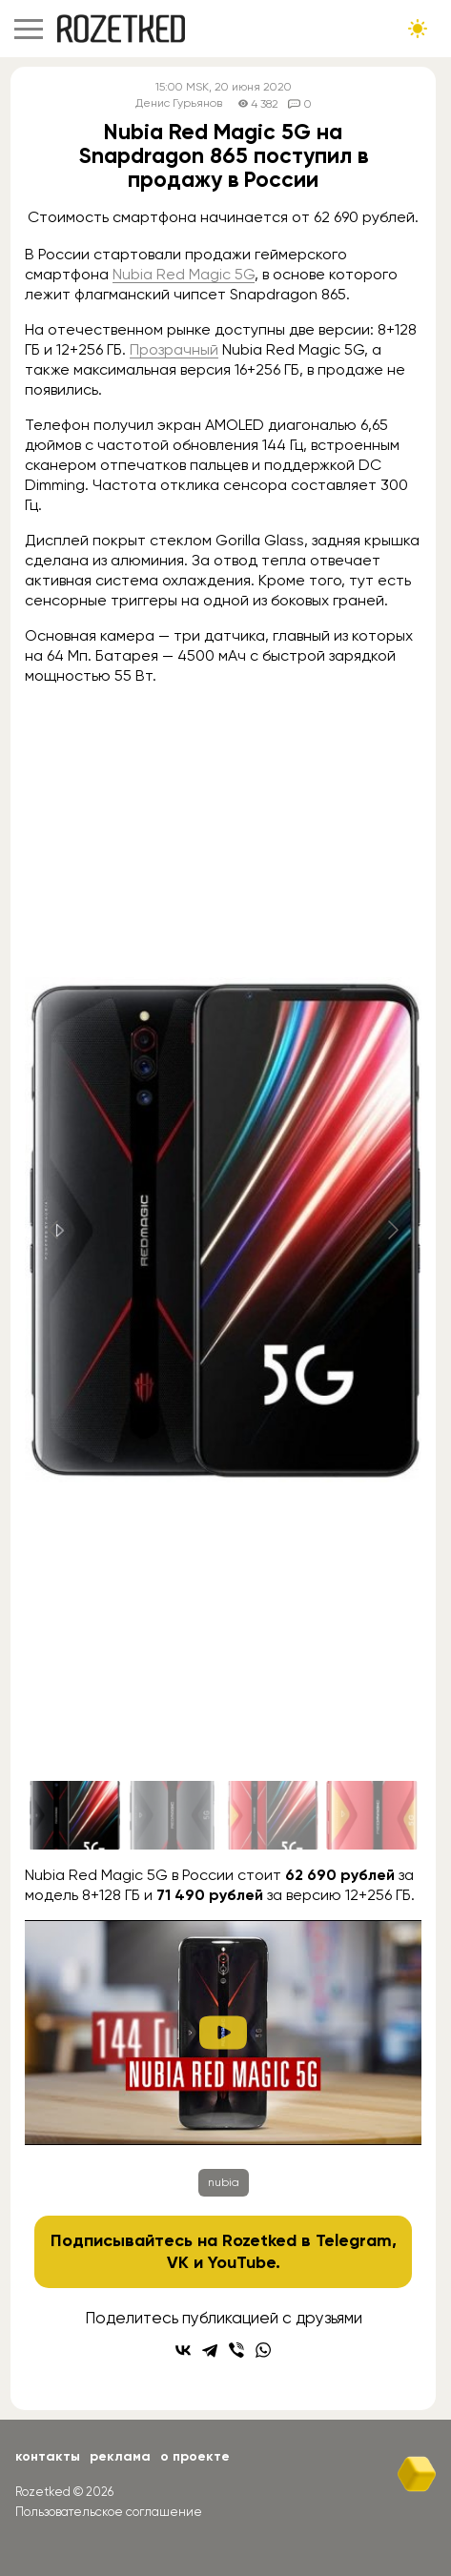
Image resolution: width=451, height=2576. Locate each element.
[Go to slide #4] (372, 1815)
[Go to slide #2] (173, 1815)
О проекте (195, 2456)
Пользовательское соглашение (108, 2511)
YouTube (242, 2262)
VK (178, 2262)
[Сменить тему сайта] (418, 29)
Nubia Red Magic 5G (184, 274)
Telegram (354, 2240)
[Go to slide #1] (74, 1815)
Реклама (120, 2456)
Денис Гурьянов (178, 103)
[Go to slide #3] (272, 1815)
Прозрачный (174, 349)
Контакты (47, 2456)
